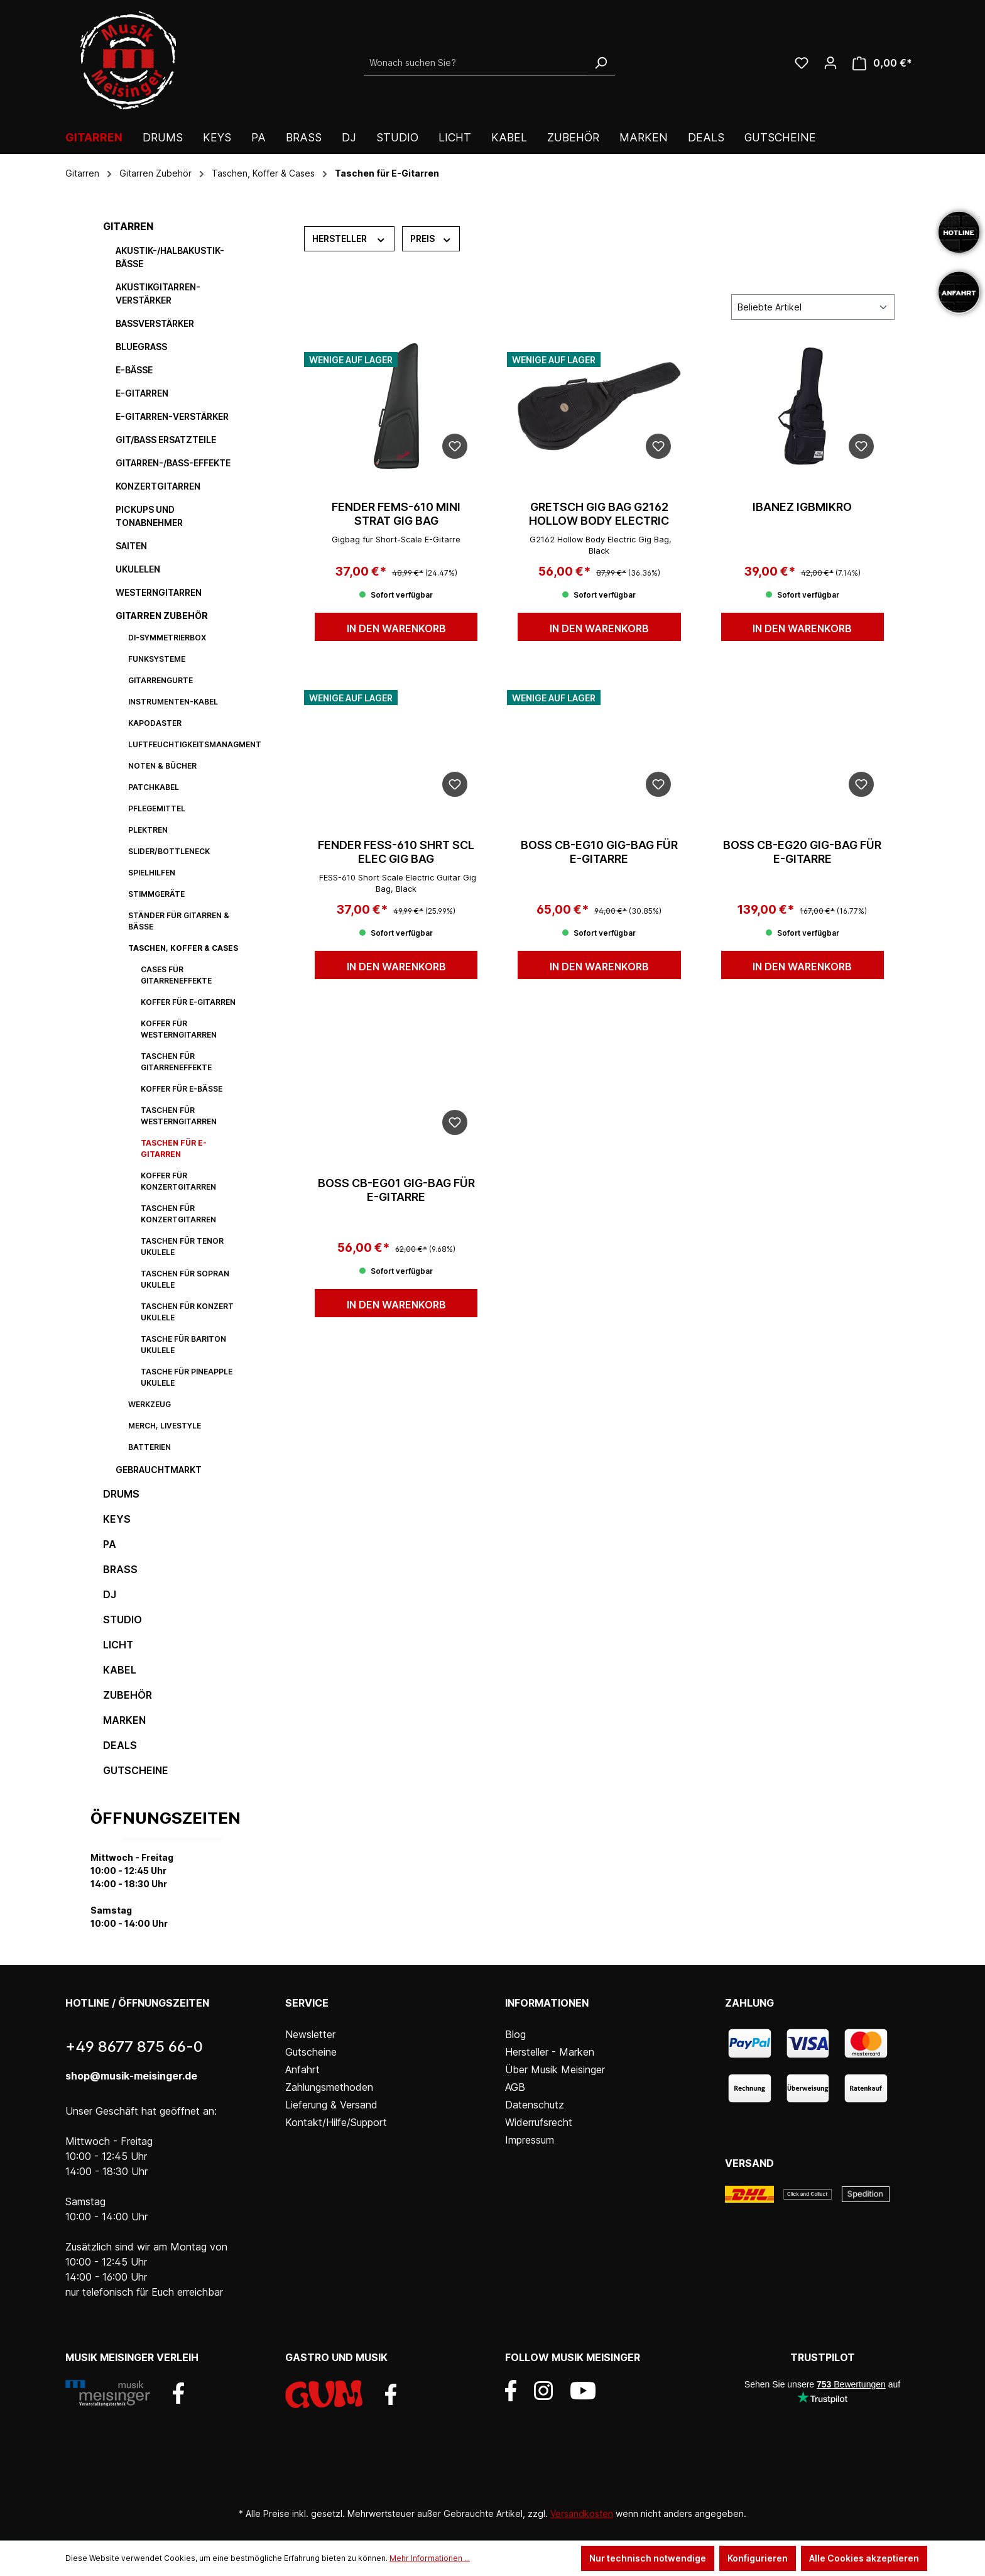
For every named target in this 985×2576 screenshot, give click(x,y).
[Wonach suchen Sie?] (475, 62)
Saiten (131, 545)
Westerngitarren (159, 592)
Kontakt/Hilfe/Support (336, 2122)
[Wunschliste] (801, 63)
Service (307, 2003)
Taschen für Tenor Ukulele (182, 1246)
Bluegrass (141, 346)
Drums (121, 1494)
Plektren (148, 830)
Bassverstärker (155, 323)
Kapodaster (155, 723)
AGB (515, 2087)
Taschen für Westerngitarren (179, 1115)
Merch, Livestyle (164, 1425)
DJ (109, 1594)
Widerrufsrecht (538, 2122)
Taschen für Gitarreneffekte (176, 1061)
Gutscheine (135, 1770)
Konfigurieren (757, 2558)
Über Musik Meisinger (555, 2069)
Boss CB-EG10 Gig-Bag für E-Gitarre (599, 851)
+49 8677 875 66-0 (134, 2046)
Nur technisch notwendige (647, 2558)
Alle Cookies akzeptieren (864, 2558)
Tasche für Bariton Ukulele (183, 1344)
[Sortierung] (813, 307)
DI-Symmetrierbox (167, 637)
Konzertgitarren (158, 486)
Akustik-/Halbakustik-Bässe (170, 257)
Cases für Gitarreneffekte (176, 975)
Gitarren (128, 226)
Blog (515, 2034)
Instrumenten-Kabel (173, 701)
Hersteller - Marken (549, 2052)
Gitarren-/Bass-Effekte (173, 463)
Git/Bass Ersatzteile (166, 439)
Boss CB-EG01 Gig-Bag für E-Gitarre (396, 1189)
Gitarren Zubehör (162, 615)
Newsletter (310, 2034)
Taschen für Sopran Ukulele (185, 1279)
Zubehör (127, 1695)
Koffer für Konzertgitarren (178, 1181)
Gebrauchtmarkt (159, 1469)
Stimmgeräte (156, 894)
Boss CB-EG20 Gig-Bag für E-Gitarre (802, 851)
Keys (117, 1519)
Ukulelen (138, 569)
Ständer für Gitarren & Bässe (178, 921)
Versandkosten (581, 2513)
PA (109, 1544)
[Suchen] (600, 62)
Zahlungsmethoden (329, 2087)
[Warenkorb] (882, 63)
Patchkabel (153, 787)
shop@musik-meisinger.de (131, 2075)
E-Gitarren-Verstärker (172, 416)
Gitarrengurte (160, 680)
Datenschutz (534, 2104)
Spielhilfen (151, 872)
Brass (120, 1569)
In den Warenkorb (396, 628)
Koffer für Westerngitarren (179, 1029)
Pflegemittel (156, 808)
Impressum (529, 2140)
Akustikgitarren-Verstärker (158, 293)
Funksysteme (156, 659)
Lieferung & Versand (331, 2104)
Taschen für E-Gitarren (174, 1148)
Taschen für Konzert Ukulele (187, 1312)
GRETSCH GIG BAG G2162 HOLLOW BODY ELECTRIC (599, 513)
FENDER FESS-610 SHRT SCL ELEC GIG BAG (396, 851)
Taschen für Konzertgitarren (178, 1213)
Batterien (149, 1447)
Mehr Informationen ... (429, 2558)
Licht (118, 1644)
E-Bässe (134, 369)
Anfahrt (302, 2069)
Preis (431, 238)
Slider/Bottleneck (169, 851)
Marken (124, 1720)
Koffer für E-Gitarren (188, 1002)
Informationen (547, 2003)
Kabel (119, 1669)
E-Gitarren (142, 393)
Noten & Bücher (162, 765)
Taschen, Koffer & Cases (183, 948)
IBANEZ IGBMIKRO (802, 506)
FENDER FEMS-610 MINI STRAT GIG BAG (396, 513)
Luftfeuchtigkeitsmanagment (191, 744)
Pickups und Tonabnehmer (149, 516)
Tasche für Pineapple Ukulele (186, 1377)
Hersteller (349, 238)
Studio (122, 1619)
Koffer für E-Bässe (181, 1088)
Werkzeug (149, 1404)
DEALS (120, 1745)
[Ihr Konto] (830, 63)
